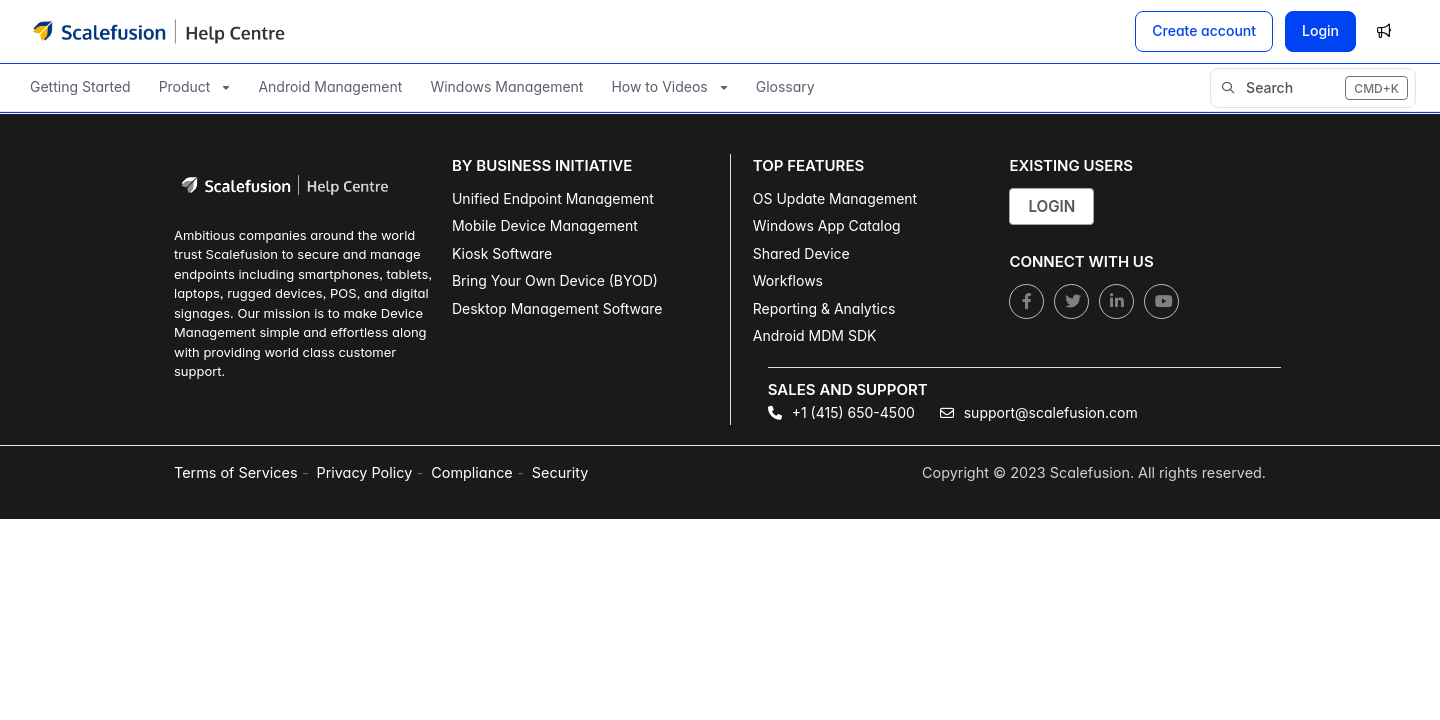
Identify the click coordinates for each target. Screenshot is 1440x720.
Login (1320, 30)
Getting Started (80, 86)
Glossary (785, 86)
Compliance (471, 472)
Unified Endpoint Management (553, 198)
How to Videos (659, 86)
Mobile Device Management (545, 225)
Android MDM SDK (815, 335)
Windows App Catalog (827, 225)
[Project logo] (159, 31)
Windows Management (506, 86)
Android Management (330, 86)
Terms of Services (236, 472)
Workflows (788, 280)
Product (185, 86)
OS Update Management (835, 198)
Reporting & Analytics (824, 308)
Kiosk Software (502, 253)
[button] (1313, 88)
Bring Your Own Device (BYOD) (555, 280)
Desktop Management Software (557, 308)
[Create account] (1204, 31)
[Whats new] (1384, 31)
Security (560, 472)
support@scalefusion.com (1039, 412)
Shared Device (801, 253)
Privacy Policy (365, 472)
